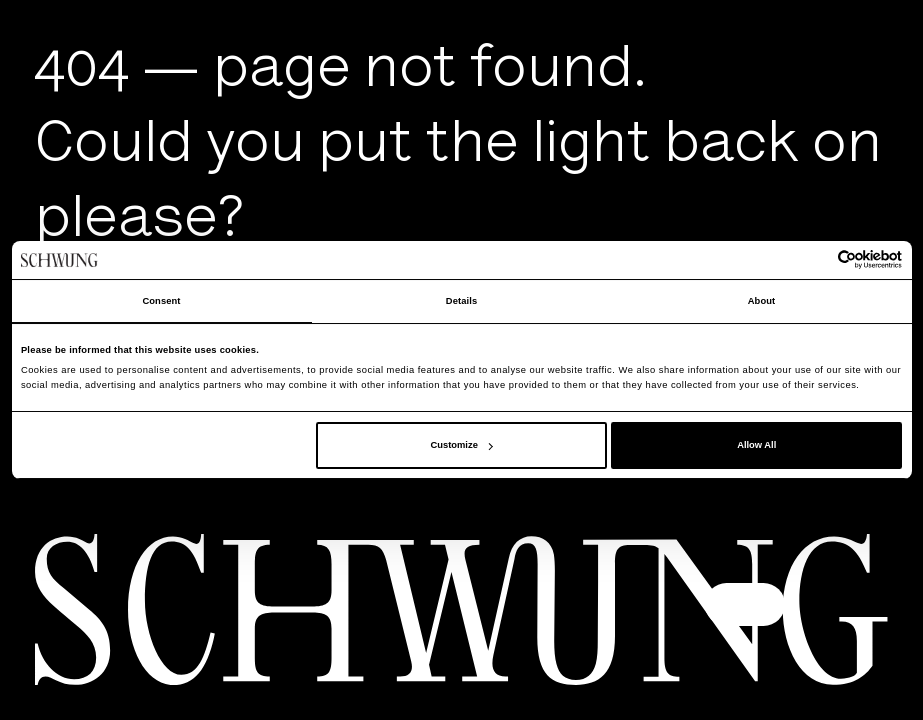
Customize (462, 445)
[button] (745, 604)
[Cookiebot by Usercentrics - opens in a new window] (814, 259)
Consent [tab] (161, 301)
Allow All (756, 445)
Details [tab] (461, 301)
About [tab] (762, 301)
